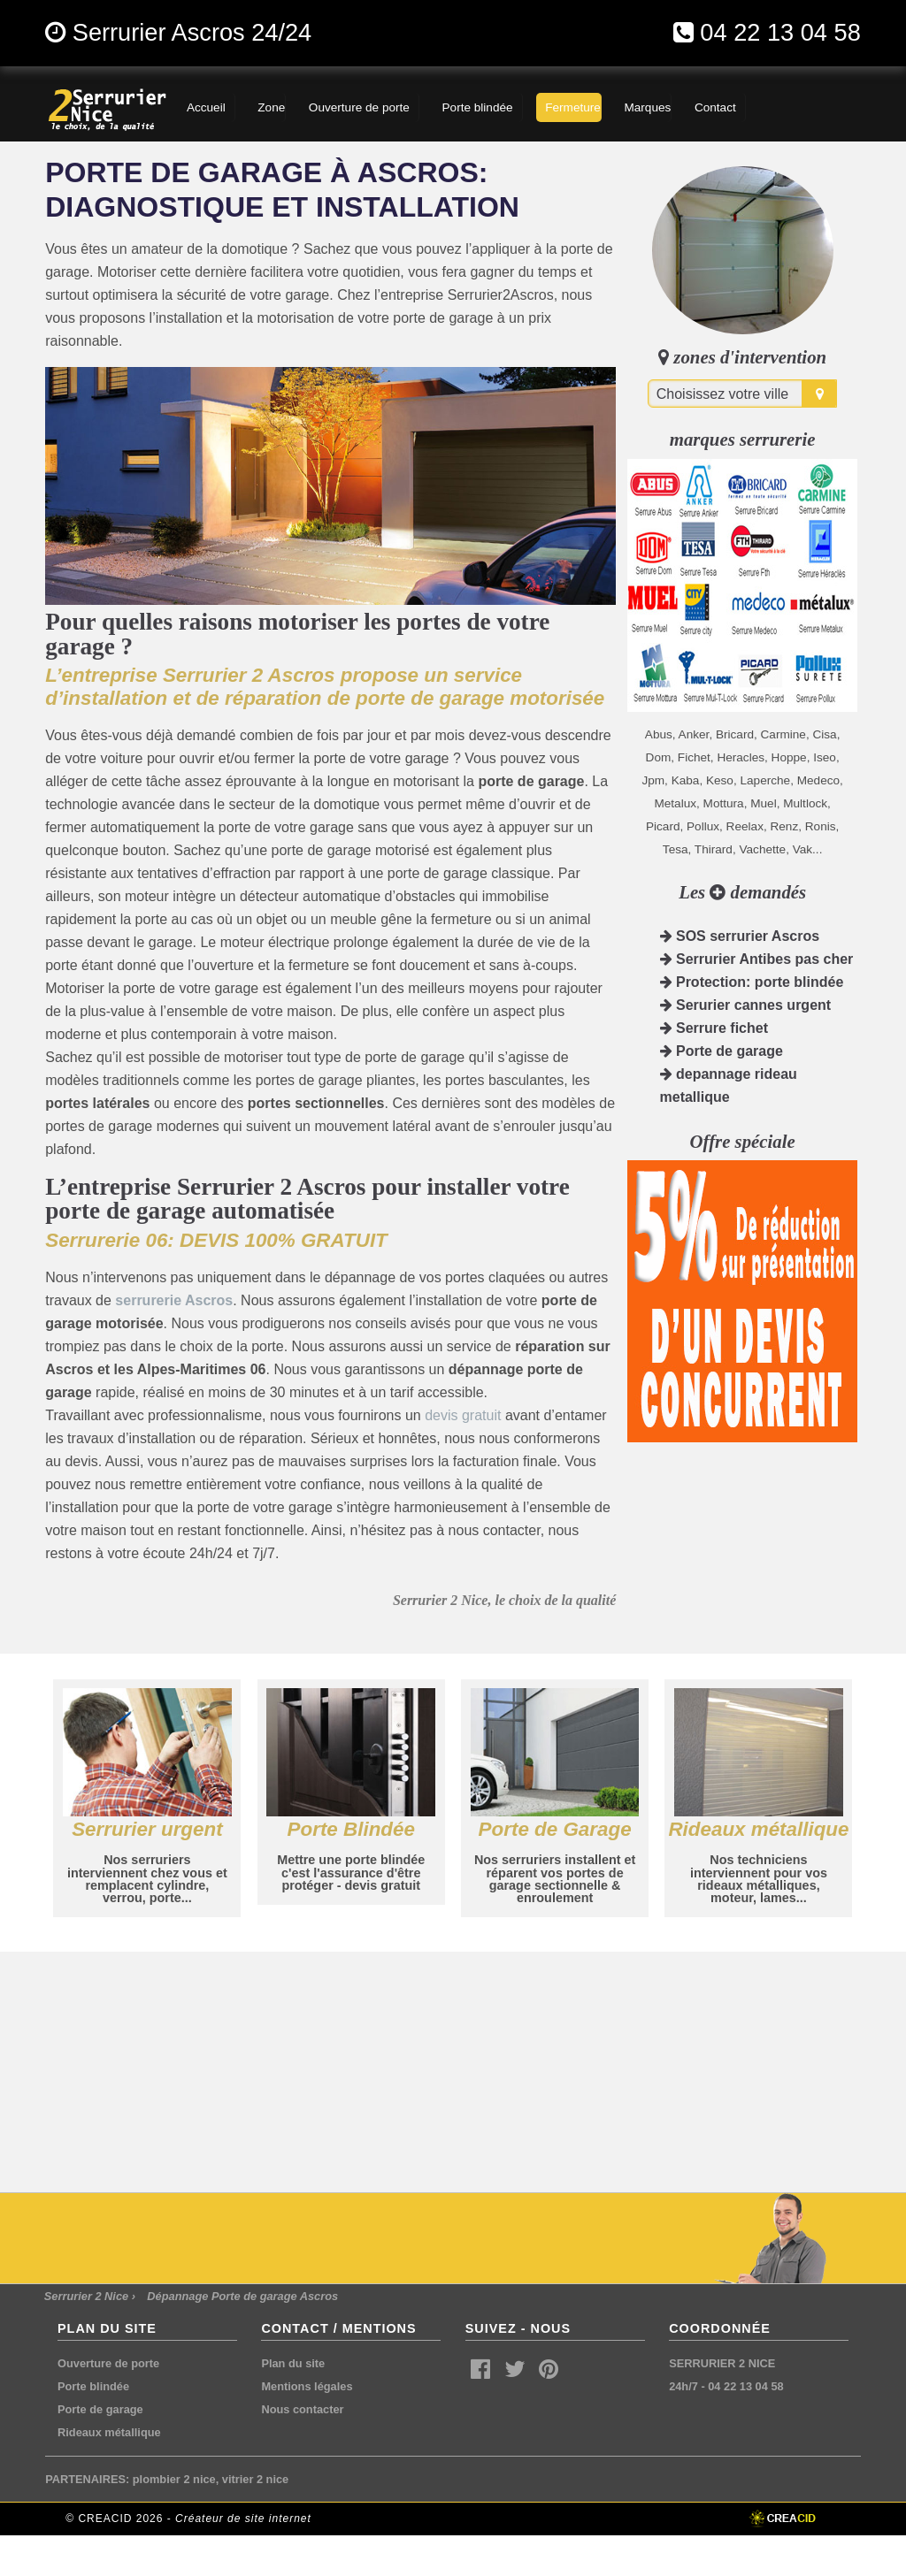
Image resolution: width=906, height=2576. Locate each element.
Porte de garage (721, 1051)
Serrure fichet (714, 1028)
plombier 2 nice (174, 2479)
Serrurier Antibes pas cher (757, 959)
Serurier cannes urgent (746, 1005)
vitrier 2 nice (255, 2479)
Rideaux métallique (109, 2432)
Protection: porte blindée (752, 982)
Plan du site (293, 2363)
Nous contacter (302, 2409)
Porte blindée (93, 2386)
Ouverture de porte (108, 2363)
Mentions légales (306, 2386)
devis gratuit (463, 1415)
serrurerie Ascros (174, 1300)
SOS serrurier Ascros (740, 936)
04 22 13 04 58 (780, 32)
